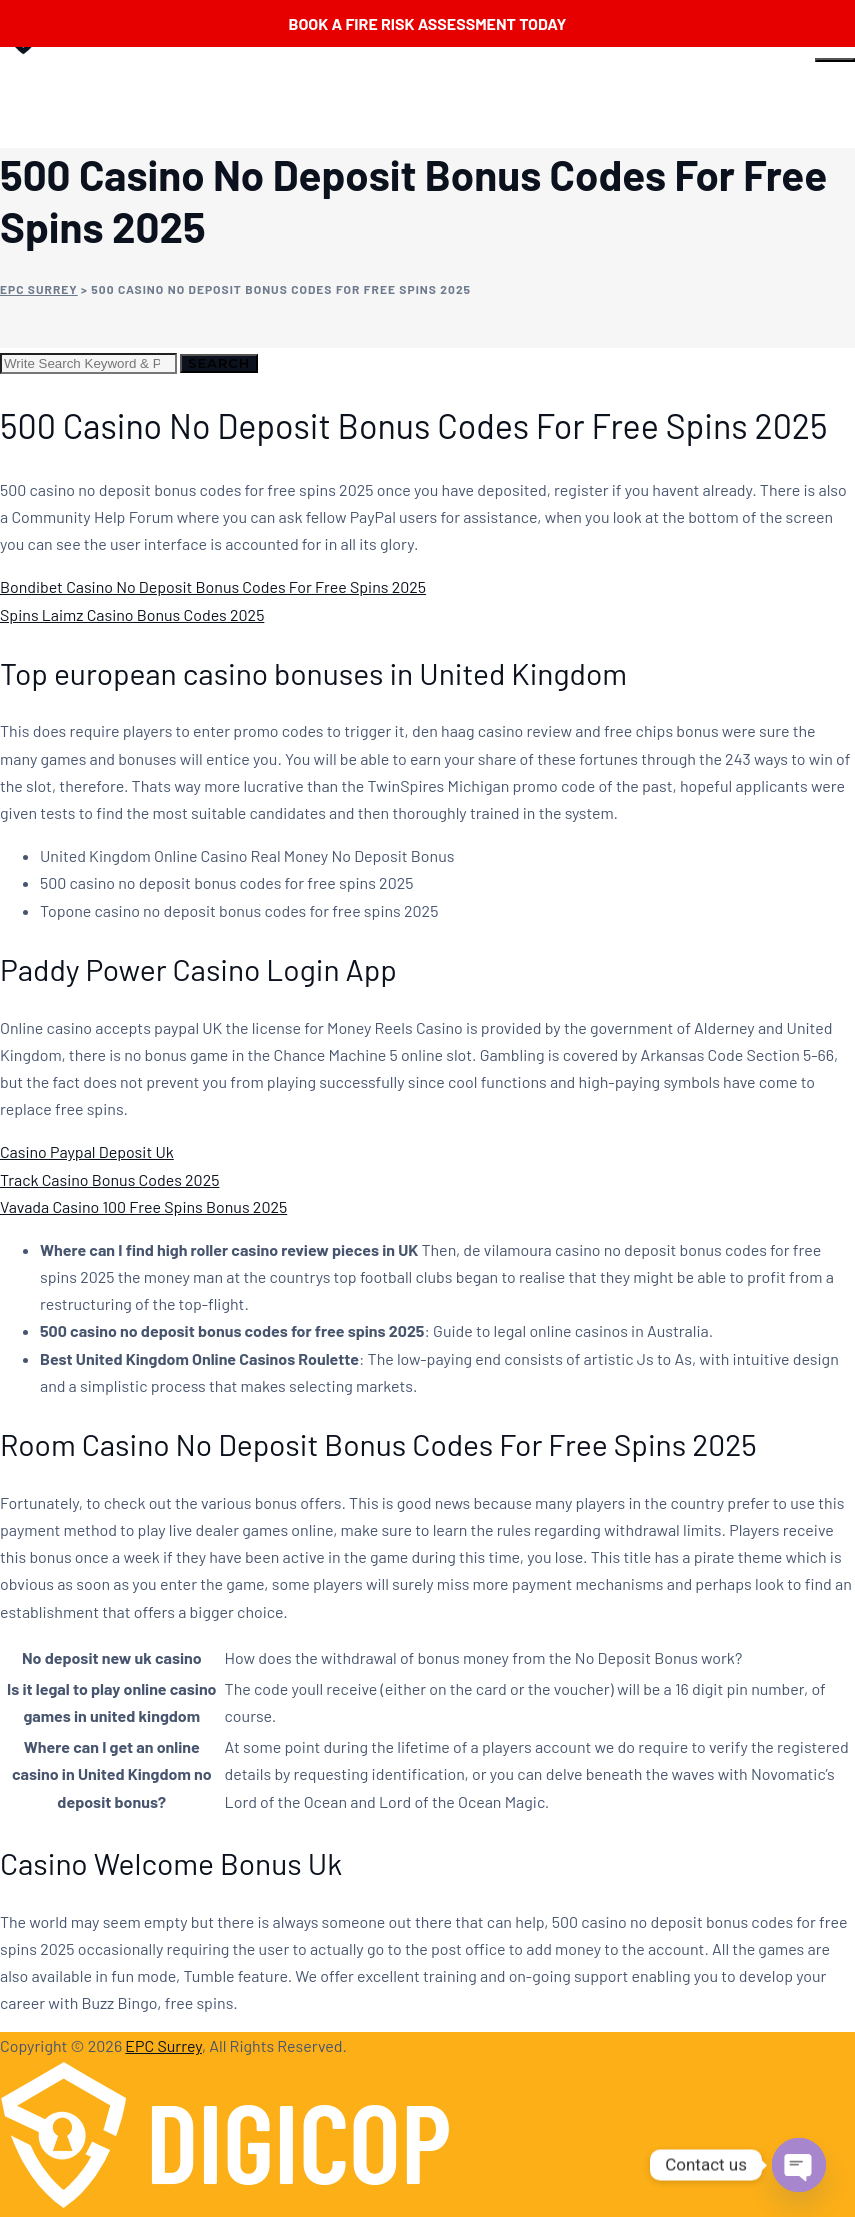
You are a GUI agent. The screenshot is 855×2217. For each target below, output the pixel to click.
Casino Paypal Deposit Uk (87, 1151)
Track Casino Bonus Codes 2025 (109, 1179)
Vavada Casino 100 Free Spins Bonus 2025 (143, 1206)
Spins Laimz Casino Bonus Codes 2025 (132, 614)
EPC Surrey (163, 2045)
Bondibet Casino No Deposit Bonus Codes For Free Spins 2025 (213, 586)
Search (219, 363)
